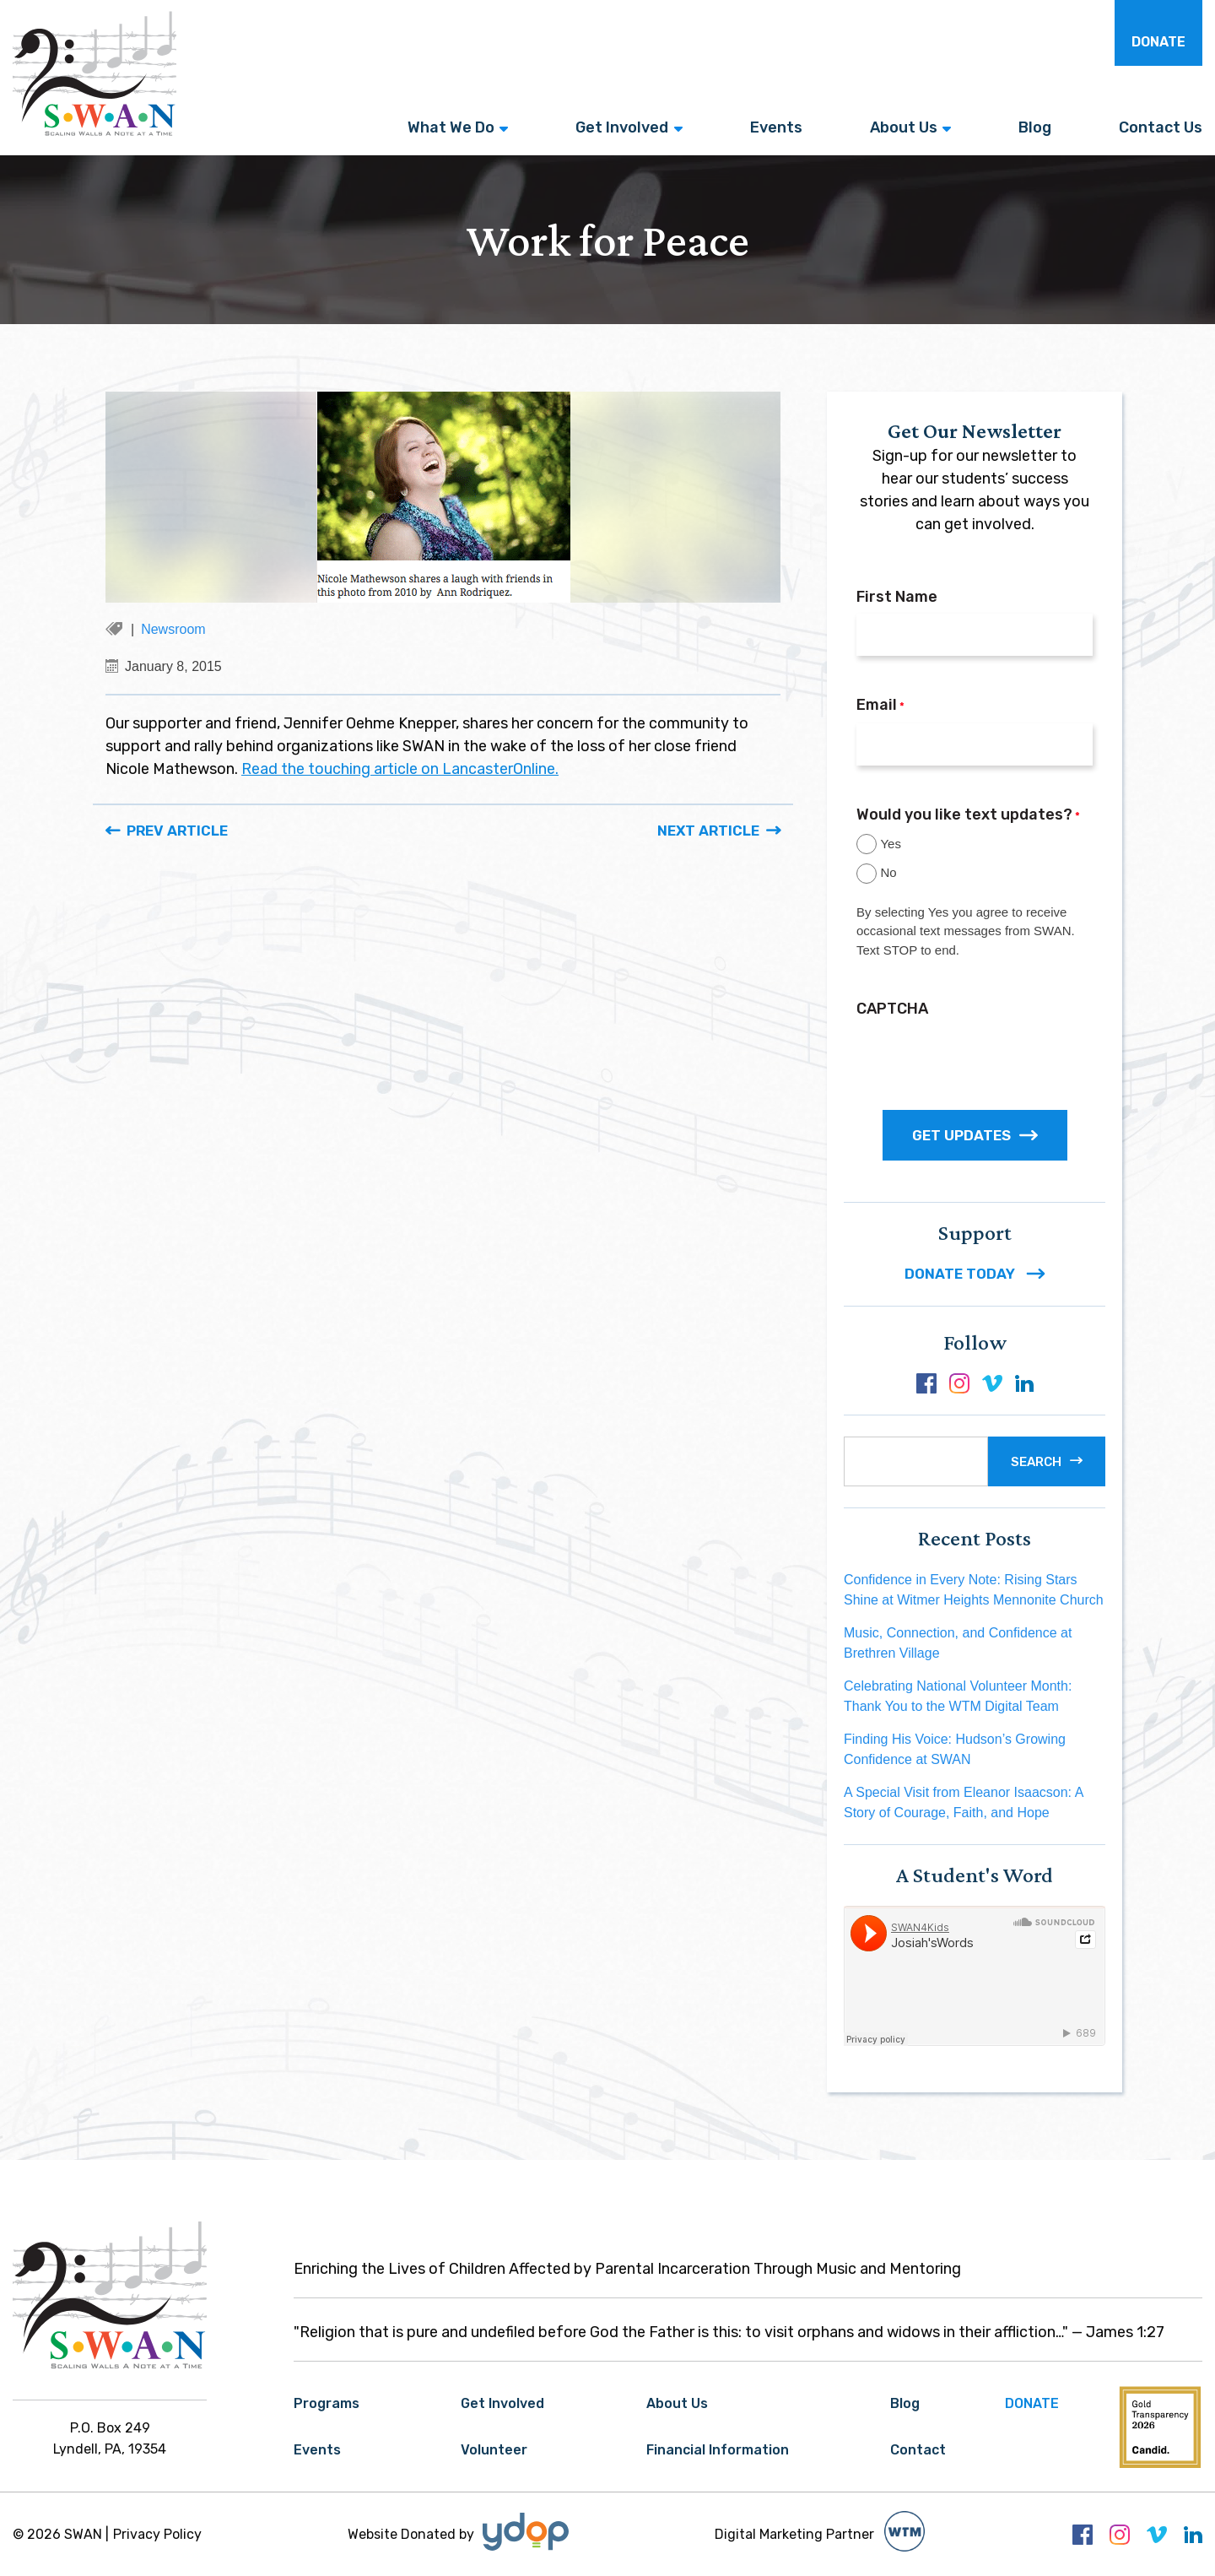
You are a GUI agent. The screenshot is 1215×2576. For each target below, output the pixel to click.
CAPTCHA (892, 1008)
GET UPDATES (975, 1135)
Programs (326, 2403)
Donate (1158, 42)
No (888, 872)
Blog (1034, 127)
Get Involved (621, 127)
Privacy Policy (157, 2534)
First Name (896, 596)
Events (776, 127)
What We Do (451, 127)
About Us (903, 127)
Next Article (708, 830)
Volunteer (494, 2450)
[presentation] (984, 1058)
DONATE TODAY (974, 1273)
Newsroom (173, 629)
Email (880, 706)
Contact (918, 2450)
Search (1036, 1461)
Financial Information (717, 2450)
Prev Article (177, 830)
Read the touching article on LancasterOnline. (400, 769)
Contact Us (1160, 127)
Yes (890, 843)
